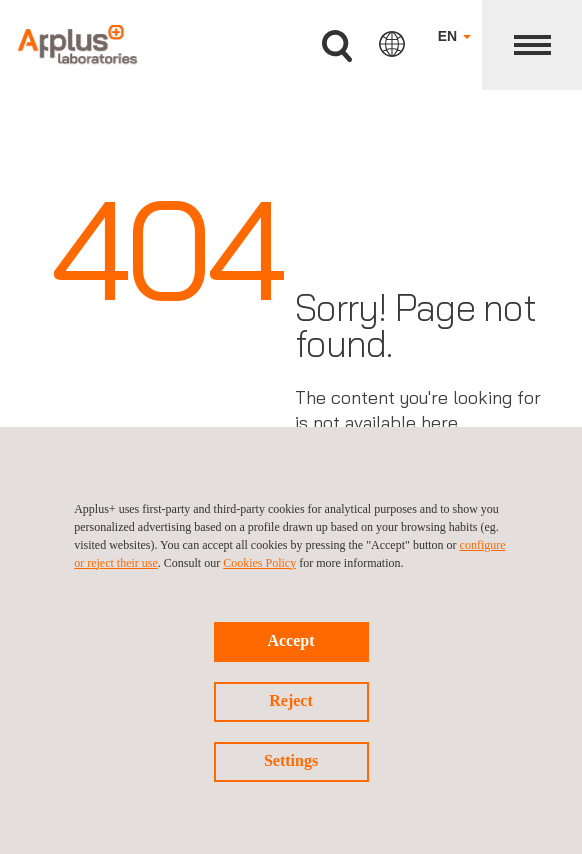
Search (337, 46)
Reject (291, 700)
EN (454, 36)
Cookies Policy (259, 563)
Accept (290, 640)
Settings (291, 760)
